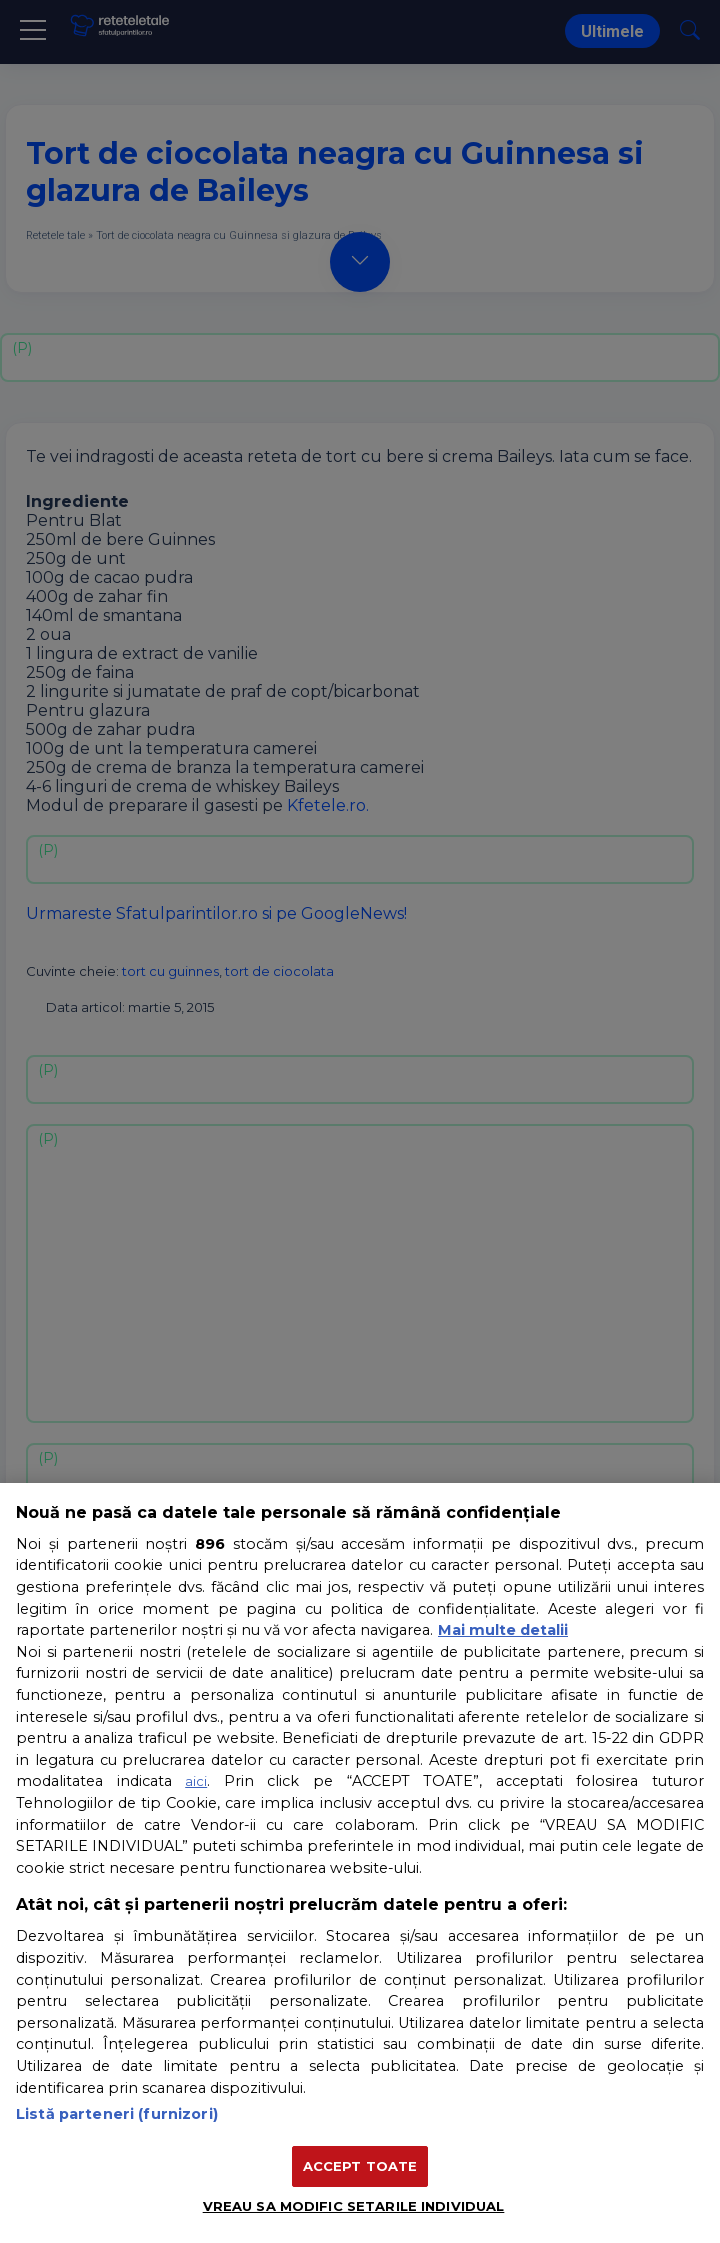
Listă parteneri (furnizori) (117, 2114)
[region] (360, 1863)
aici (196, 1781)
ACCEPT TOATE (360, 2166)
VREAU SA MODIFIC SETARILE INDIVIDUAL (354, 2206)
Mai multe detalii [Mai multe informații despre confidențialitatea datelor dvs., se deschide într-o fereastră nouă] (503, 1630)
